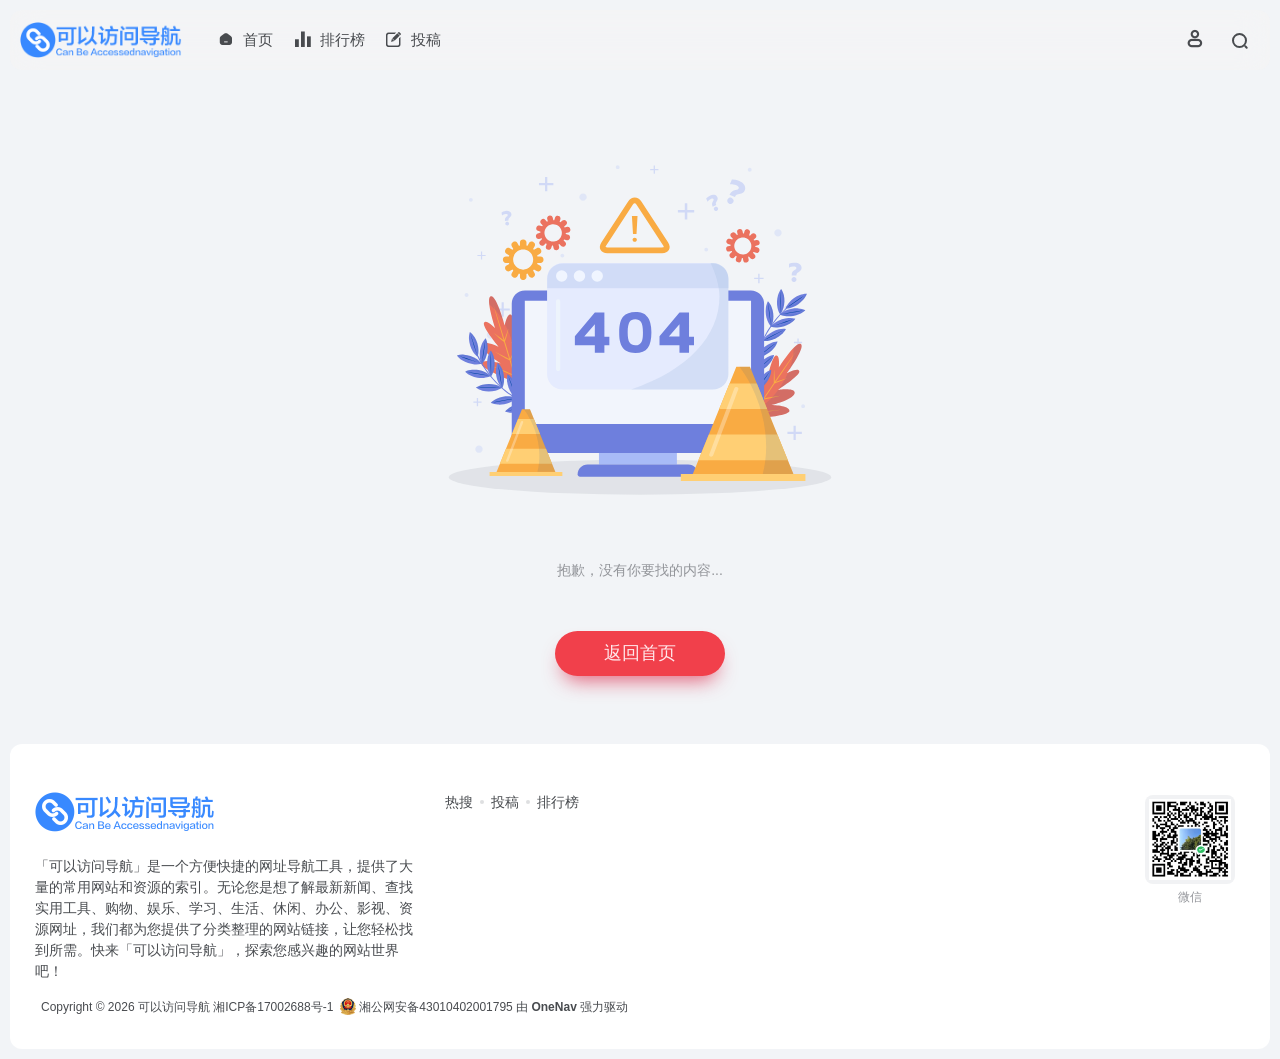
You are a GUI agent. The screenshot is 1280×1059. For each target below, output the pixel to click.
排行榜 (558, 802)
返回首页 (640, 653)
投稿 (505, 802)
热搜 (459, 802)
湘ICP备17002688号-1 (273, 1007)
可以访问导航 (174, 1007)
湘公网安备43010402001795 (426, 1007)
